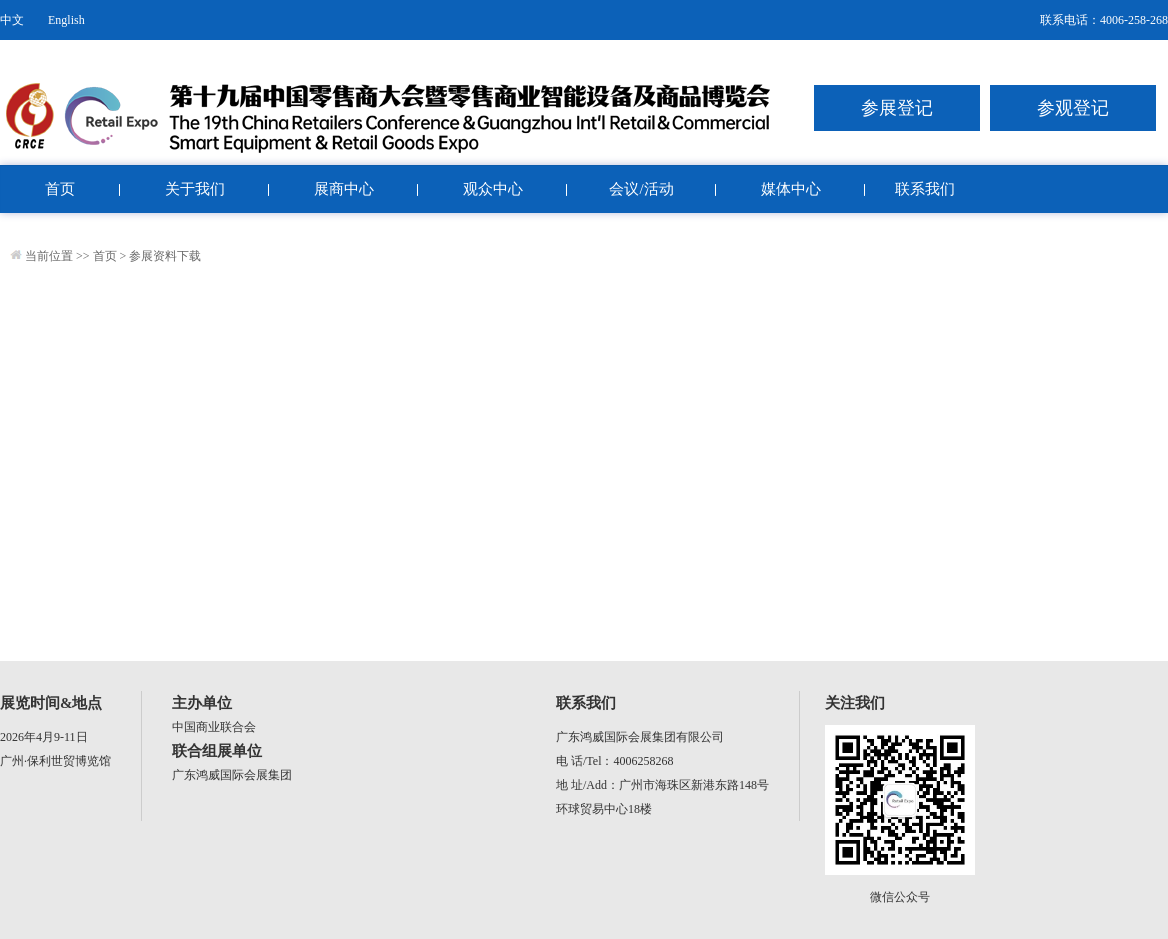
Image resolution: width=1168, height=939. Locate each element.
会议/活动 (641, 189)
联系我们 (925, 189)
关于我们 (195, 189)
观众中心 (493, 189)
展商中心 (344, 189)
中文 (12, 20)
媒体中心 (791, 189)
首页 (60, 189)
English (66, 20)
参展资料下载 (165, 256)
